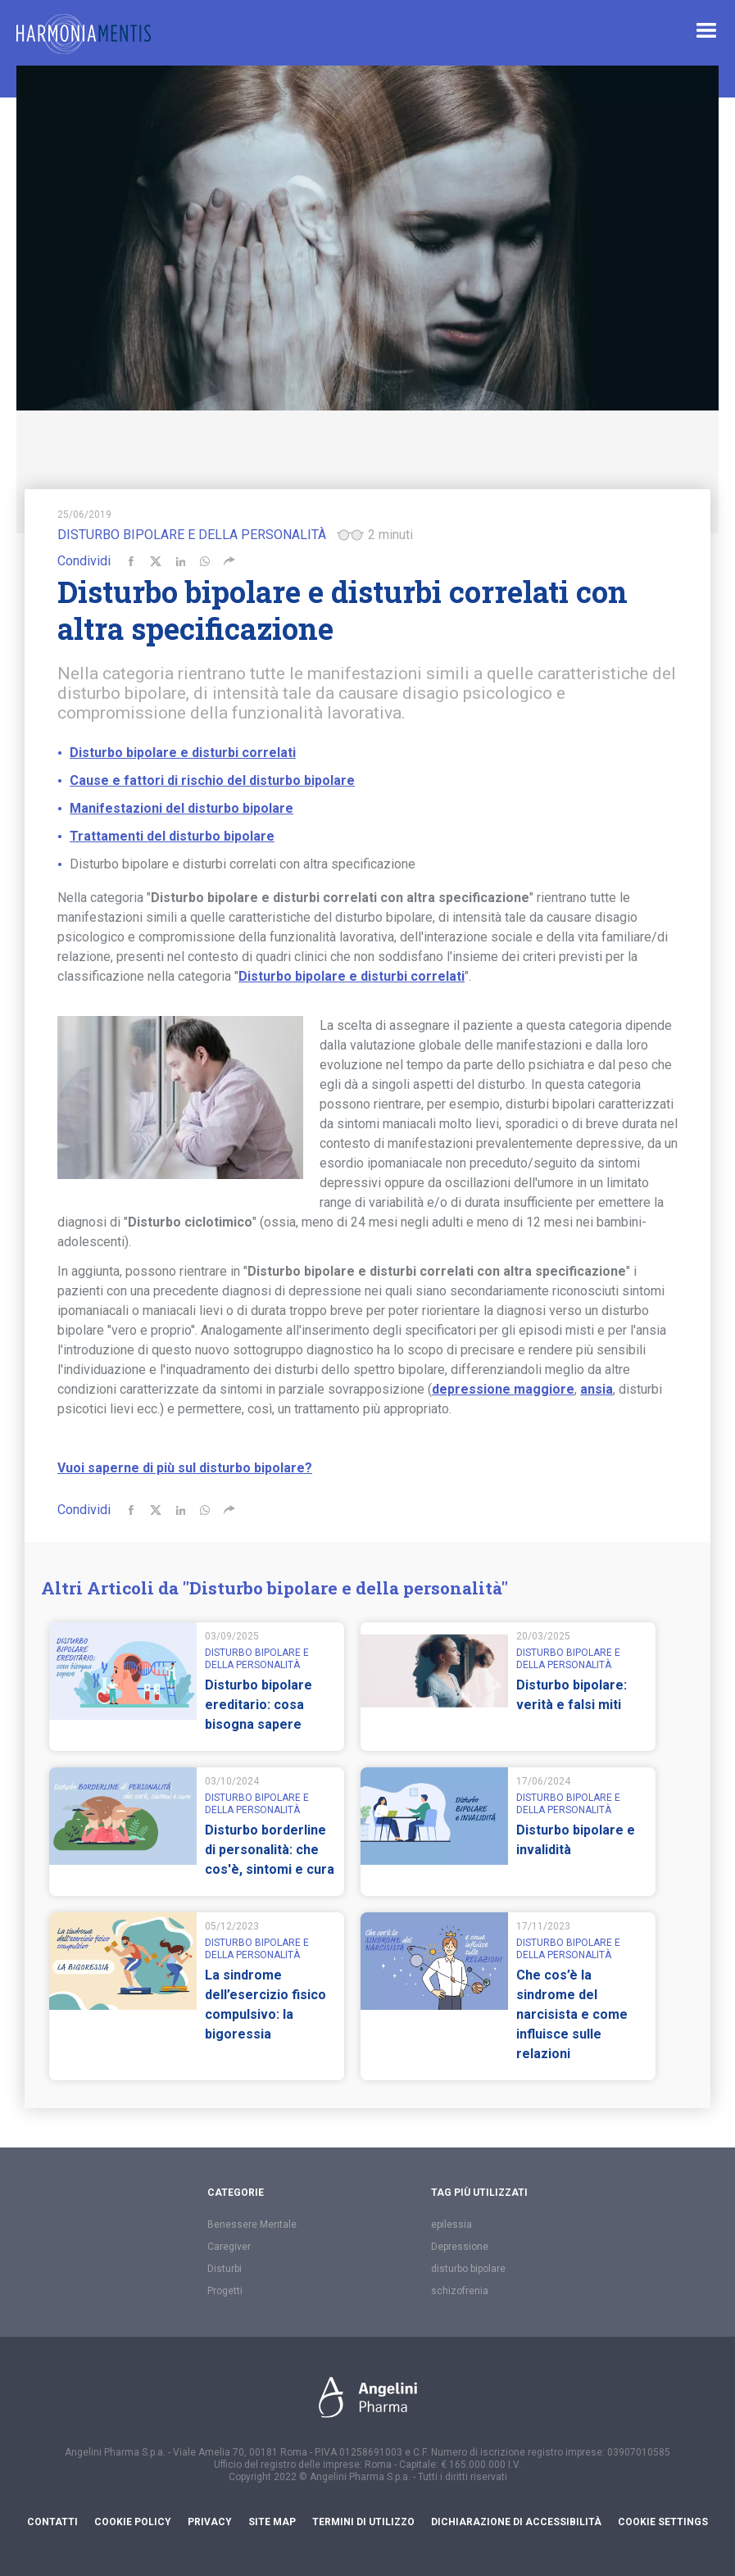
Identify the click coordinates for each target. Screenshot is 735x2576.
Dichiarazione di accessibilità (516, 2522)
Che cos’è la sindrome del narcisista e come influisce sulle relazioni (572, 2014)
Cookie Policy (132, 2522)
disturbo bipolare (468, 2268)
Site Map (272, 2522)
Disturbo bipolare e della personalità (191, 534)
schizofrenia (459, 2291)
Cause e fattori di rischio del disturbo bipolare (212, 780)
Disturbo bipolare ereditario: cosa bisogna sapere (258, 1704)
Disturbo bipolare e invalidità (575, 1839)
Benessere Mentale (252, 2224)
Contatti (52, 2522)
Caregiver (229, 2246)
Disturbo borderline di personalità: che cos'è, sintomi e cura (269, 1849)
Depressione (459, 2246)
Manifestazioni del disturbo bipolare (181, 808)
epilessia (451, 2224)
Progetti (225, 2291)
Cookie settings (663, 2522)
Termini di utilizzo (363, 2522)
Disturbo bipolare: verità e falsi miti (571, 1694)
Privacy (210, 2522)
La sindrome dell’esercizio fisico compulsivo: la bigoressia (265, 2004)
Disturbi (224, 2268)
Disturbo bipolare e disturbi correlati (183, 752)
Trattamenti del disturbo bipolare (172, 836)
